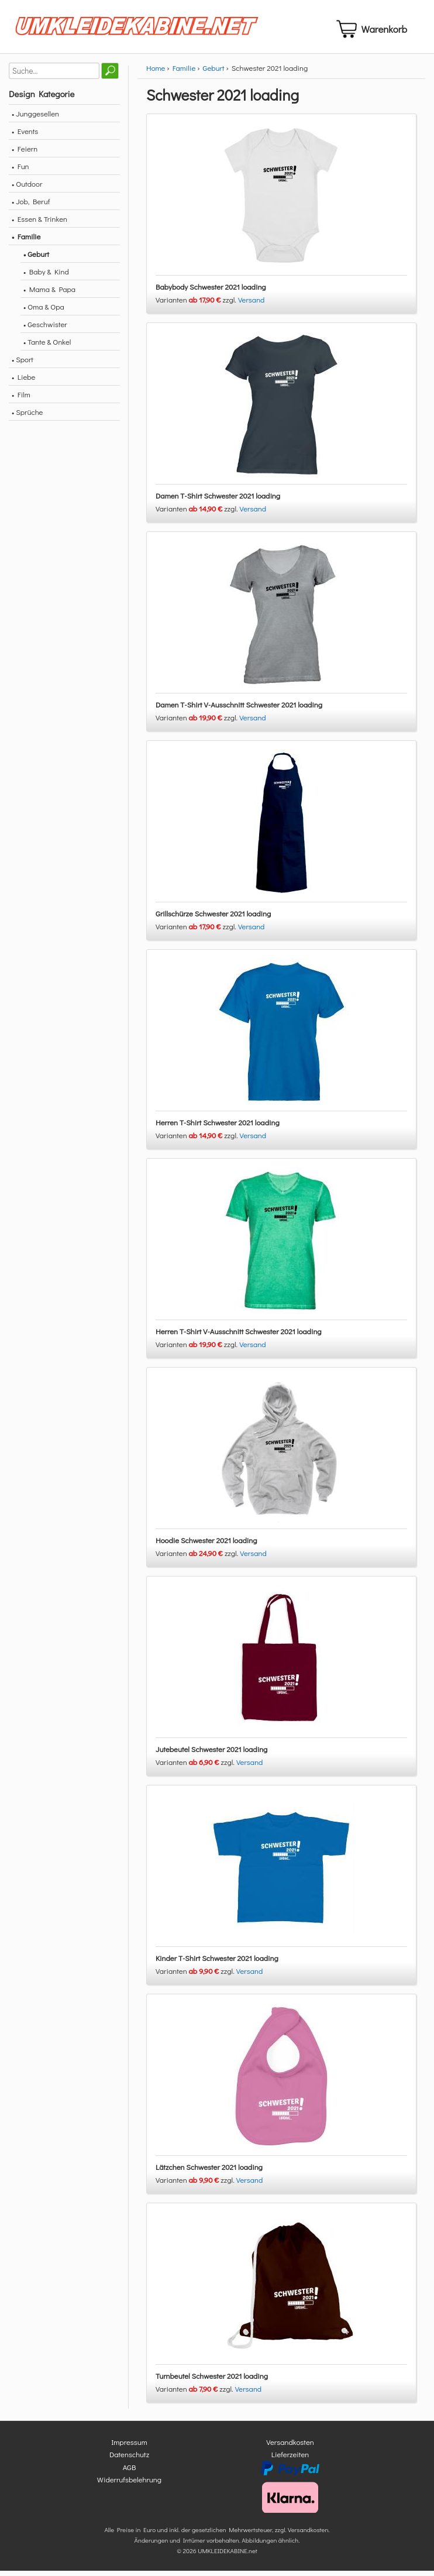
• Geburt (36, 258)
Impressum (129, 2446)
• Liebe (23, 381)
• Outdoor (27, 188)
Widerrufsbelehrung (129, 2484)
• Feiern (24, 153)
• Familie (26, 241)
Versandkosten (290, 2446)
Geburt (214, 72)
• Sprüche (27, 416)
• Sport (22, 364)
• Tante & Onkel (47, 346)
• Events (25, 135)
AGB (129, 2472)
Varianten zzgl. (197, 304)
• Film (21, 399)
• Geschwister (45, 329)
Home (155, 72)
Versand (251, 304)
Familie (184, 72)
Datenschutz (129, 2459)
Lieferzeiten (290, 2459)
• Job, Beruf (31, 206)
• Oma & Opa (43, 311)
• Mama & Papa (49, 293)
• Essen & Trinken (39, 223)
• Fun (20, 171)
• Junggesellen (35, 118)
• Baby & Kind (46, 276)
